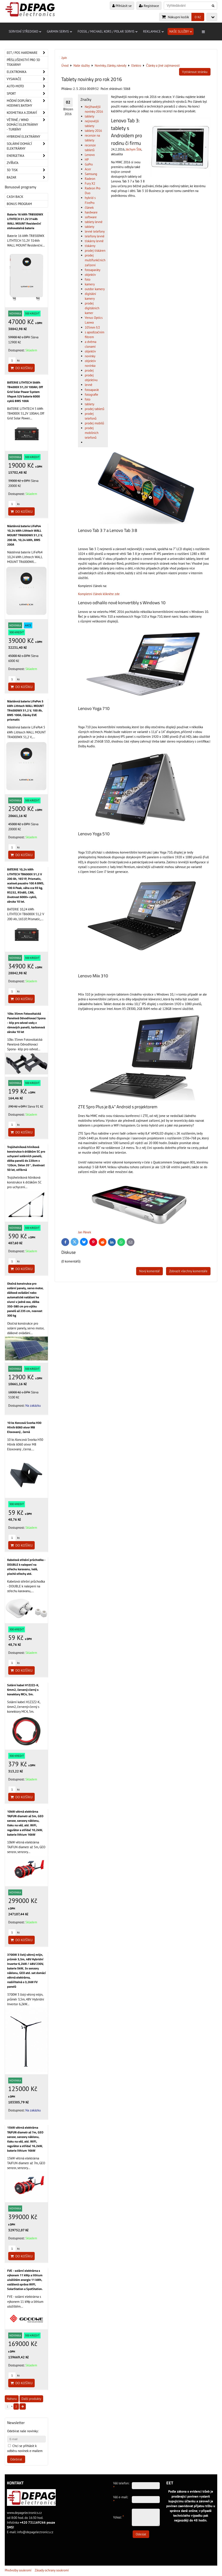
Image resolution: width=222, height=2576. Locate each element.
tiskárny (90, 246)
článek (89, 207)
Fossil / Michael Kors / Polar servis (107, 31)
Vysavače (27, 79)
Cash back (15, 197)
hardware (91, 212)
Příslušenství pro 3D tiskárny (23, 62)
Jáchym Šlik (133, 149)
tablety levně (94, 222)
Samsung (91, 174)
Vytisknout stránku (194, 72)
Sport (27, 93)
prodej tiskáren (95, 250)
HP (87, 159)
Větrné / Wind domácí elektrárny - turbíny (27, 124)
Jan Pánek (84, 1232)
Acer (88, 169)
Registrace (149, 5)
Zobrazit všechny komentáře (188, 1271)
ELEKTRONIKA (27, 71)
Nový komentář (149, 1271)
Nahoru (12, 2399)
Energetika (27, 155)
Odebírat (16, 2459)
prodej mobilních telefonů (91, 433)
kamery (90, 284)
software (91, 217)
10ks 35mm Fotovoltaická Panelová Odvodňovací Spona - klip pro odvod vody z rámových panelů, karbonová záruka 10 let (26, 1022)
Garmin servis (59, 31)
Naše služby (180, 31)
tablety (89, 116)
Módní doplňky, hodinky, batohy (27, 103)
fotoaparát (92, 390)
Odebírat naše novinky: (22, 2431)
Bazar (27, 177)
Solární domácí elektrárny (27, 146)
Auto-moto (27, 86)
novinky (90, 356)
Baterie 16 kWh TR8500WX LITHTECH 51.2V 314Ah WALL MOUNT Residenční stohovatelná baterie (25, 221)
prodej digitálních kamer (92, 308)
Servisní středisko (25, 31)
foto (87, 279)
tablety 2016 (93, 131)
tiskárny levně (94, 241)
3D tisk (27, 170)
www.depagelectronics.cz (24, 2513)
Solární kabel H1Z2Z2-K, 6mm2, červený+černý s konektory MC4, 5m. (23, 1689)
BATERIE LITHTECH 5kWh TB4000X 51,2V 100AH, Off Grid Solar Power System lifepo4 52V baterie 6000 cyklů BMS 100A (25, 391)
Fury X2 (90, 183)
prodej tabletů (94, 409)
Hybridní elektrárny (23, 136)
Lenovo (90, 155)
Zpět (64, 58)
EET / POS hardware (27, 52)
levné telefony (95, 231)
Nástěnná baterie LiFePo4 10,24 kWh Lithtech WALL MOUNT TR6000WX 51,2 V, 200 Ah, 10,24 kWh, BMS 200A (25, 535)
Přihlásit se (122, 5)
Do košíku (21, 368)
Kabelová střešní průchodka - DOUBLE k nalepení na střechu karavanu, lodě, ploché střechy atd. (26, 1566)
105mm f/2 (92, 327)
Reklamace (153, 31)
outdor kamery (95, 289)
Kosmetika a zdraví (27, 112)
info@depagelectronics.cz (35, 2532)
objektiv (90, 275)
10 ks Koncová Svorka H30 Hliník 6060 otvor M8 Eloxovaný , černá (24, 1427)
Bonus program (19, 204)
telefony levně (94, 236)
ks (14, 360)
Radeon (90, 179)
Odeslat (141, 2534)
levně (88, 385)
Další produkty (31, 2399)
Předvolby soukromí (18, 2570)
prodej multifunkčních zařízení (95, 260)
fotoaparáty (92, 270)
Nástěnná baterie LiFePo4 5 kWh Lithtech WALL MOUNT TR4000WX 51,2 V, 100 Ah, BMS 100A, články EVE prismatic (25, 710)
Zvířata (12, 163)
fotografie (91, 394)
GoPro (89, 164)
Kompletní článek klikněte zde (99, 594)
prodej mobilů (94, 423)
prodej (89, 370)
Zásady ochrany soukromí (52, 2570)
